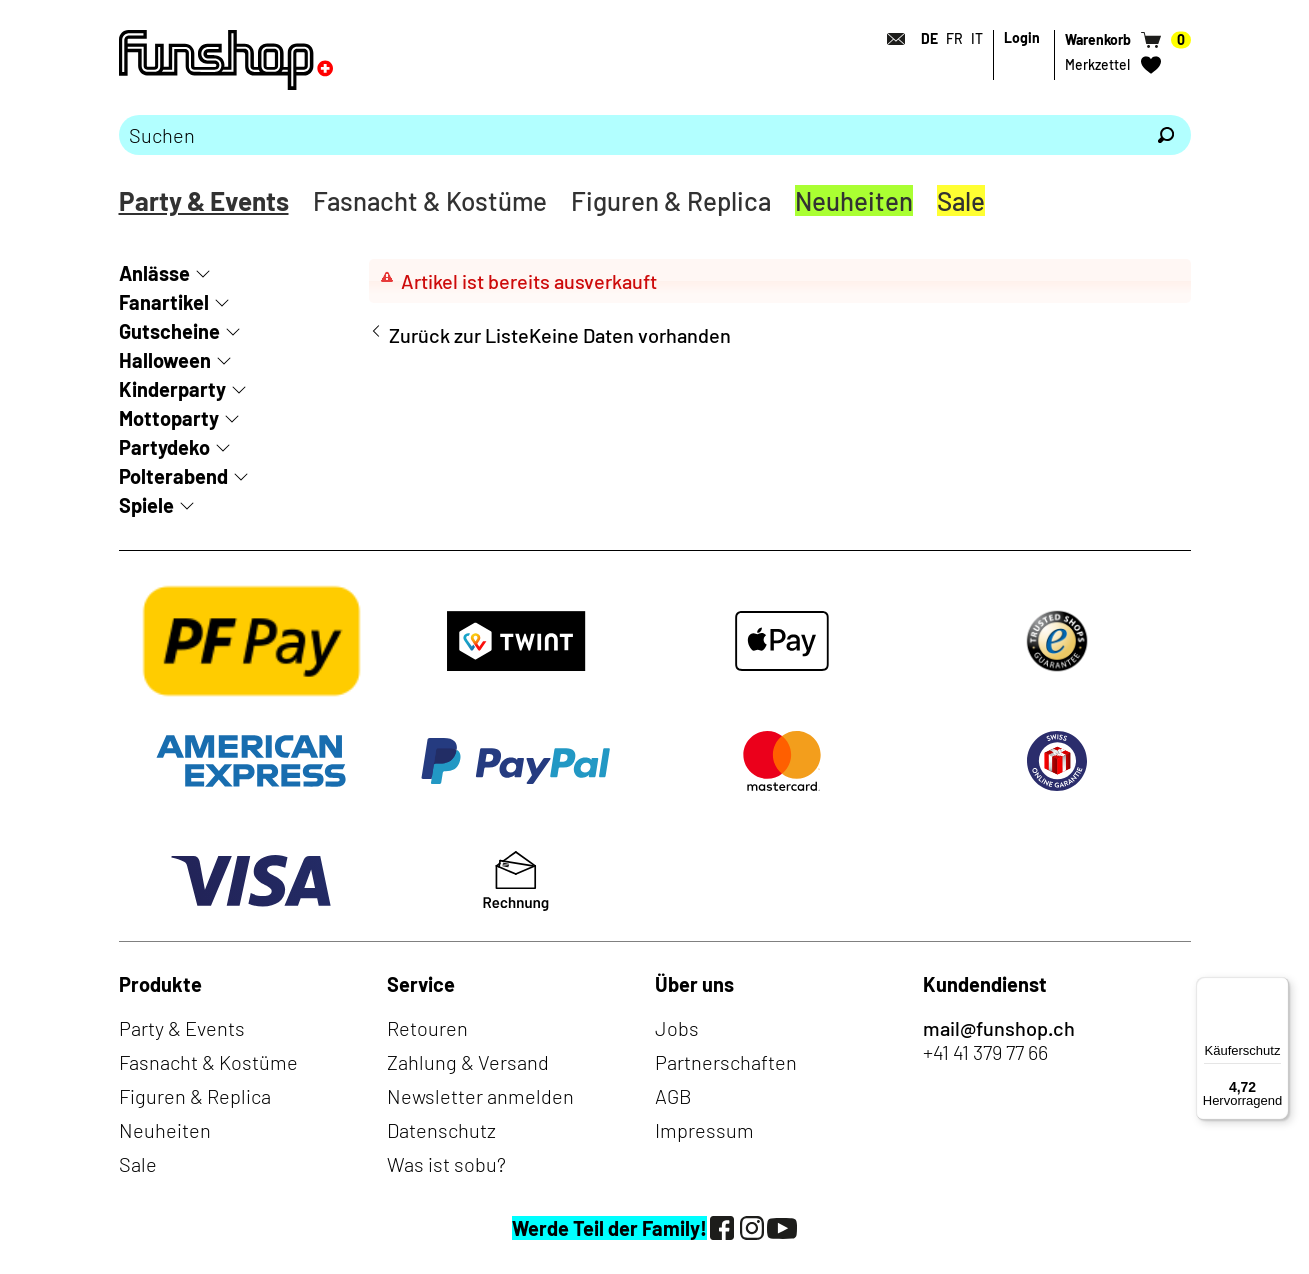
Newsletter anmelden (480, 1096)
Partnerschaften (726, 1062)
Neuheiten (854, 200)
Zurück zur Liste (459, 335)
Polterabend (173, 476)
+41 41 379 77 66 (985, 1052)
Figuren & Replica (671, 200)
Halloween (165, 360)
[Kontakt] (891, 39)
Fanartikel (164, 302)
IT (977, 38)
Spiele (146, 505)
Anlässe (154, 273)
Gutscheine (169, 331)
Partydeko (164, 447)
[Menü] (1277, 989)
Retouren (427, 1028)
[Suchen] (1166, 135)
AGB (673, 1096)
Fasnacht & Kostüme (430, 200)
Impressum (704, 1130)
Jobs (677, 1028)
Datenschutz (441, 1130)
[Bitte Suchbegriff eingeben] (630, 135)
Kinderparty (172, 389)
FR (954, 38)
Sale (961, 200)
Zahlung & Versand (468, 1062)
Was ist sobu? (446, 1164)
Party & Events (204, 200)
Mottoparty (169, 418)
